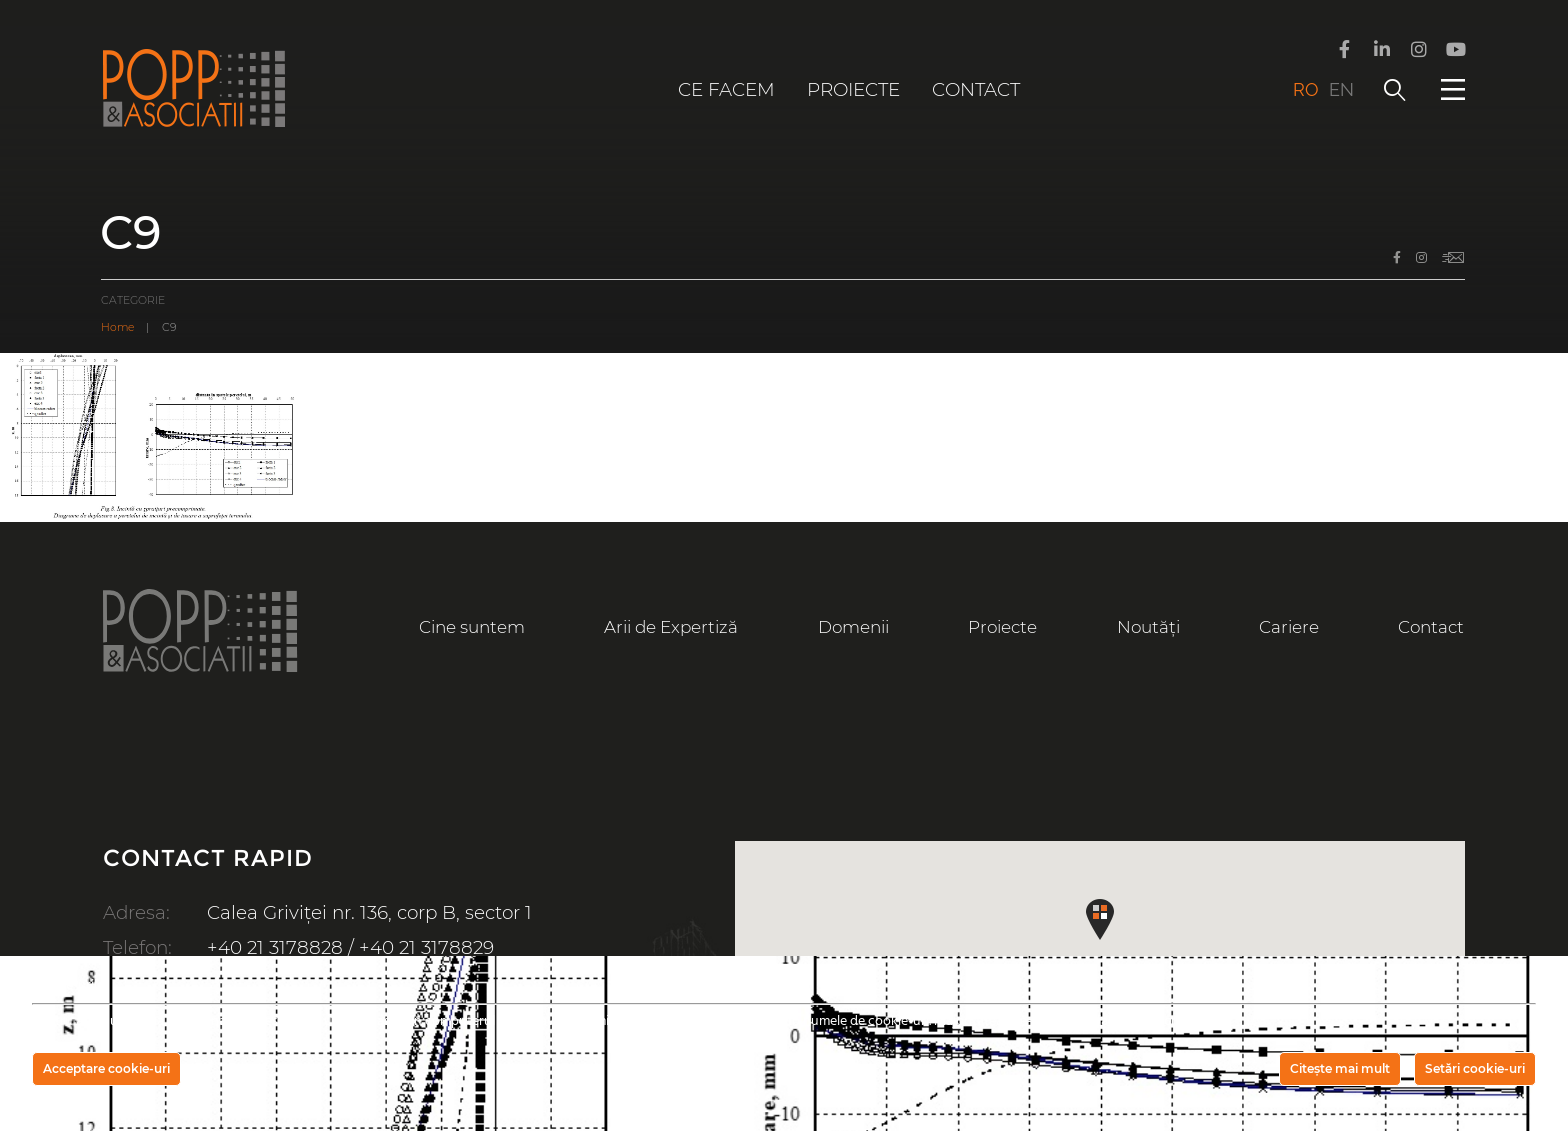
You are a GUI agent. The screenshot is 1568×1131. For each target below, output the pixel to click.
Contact (976, 89)
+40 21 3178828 (275, 947)
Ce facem (726, 89)
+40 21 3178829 (426, 947)
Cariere (1289, 627)
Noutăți (1148, 627)
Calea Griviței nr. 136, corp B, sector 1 (369, 912)
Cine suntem (472, 627)
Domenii (853, 627)
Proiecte (853, 89)
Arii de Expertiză (671, 627)
